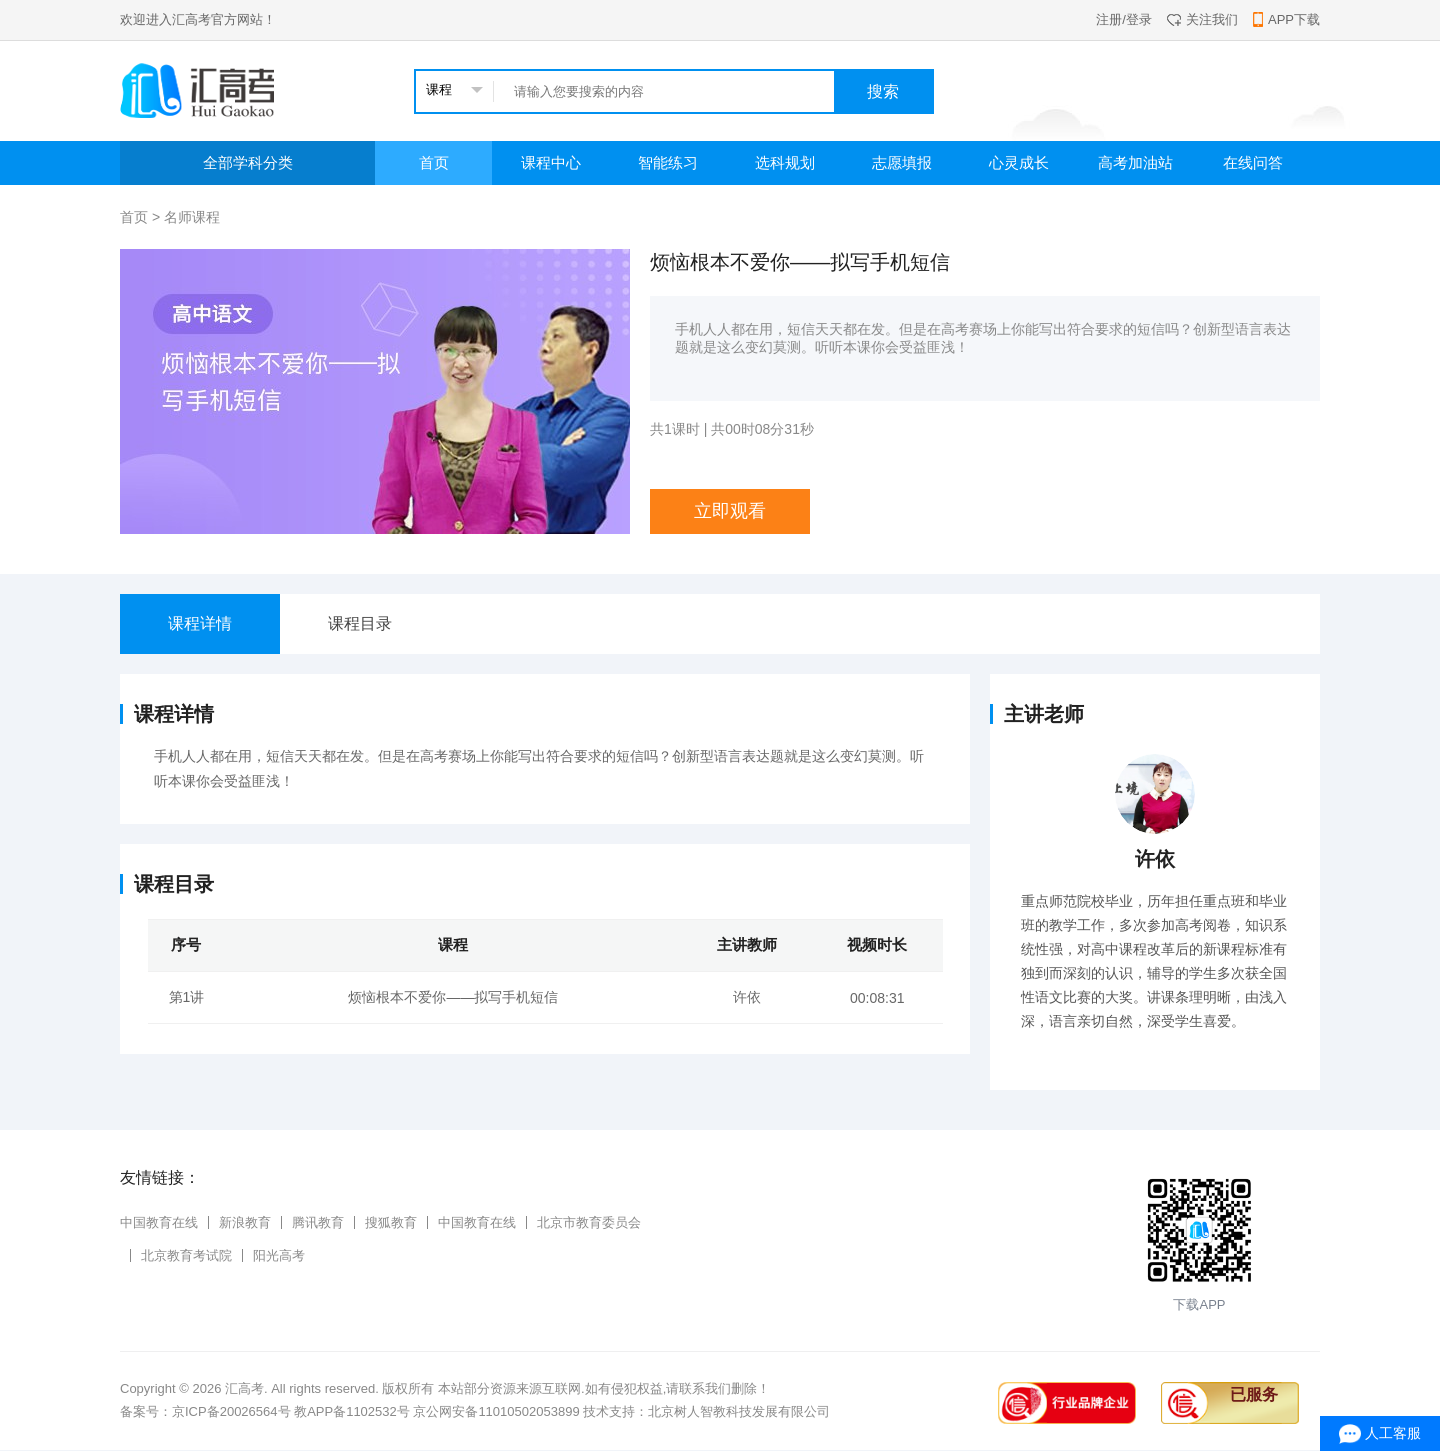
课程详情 (200, 623)
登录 (1139, 19)
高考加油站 (1135, 162)
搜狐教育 (391, 1222)
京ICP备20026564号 (231, 1411)
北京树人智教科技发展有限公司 (739, 1411)
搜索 (883, 91)
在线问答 (1253, 162)
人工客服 (1393, 1433)
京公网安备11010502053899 (496, 1411)
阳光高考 (279, 1255)
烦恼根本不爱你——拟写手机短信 (453, 997)
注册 (1109, 19)
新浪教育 (245, 1222)
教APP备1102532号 (352, 1411)
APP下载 (1286, 19)
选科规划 (785, 162)
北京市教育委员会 (589, 1222)
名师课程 (192, 217)
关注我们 (1202, 19)
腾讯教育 (318, 1222)
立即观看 (730, 511)
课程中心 (551, 162)
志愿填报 (902, 162)
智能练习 (668, 162)
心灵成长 (1019, 162)
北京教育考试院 (186, 1255)
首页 (434, 162)
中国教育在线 (159, 1222)
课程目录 (360, 623)
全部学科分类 (248, 162)
